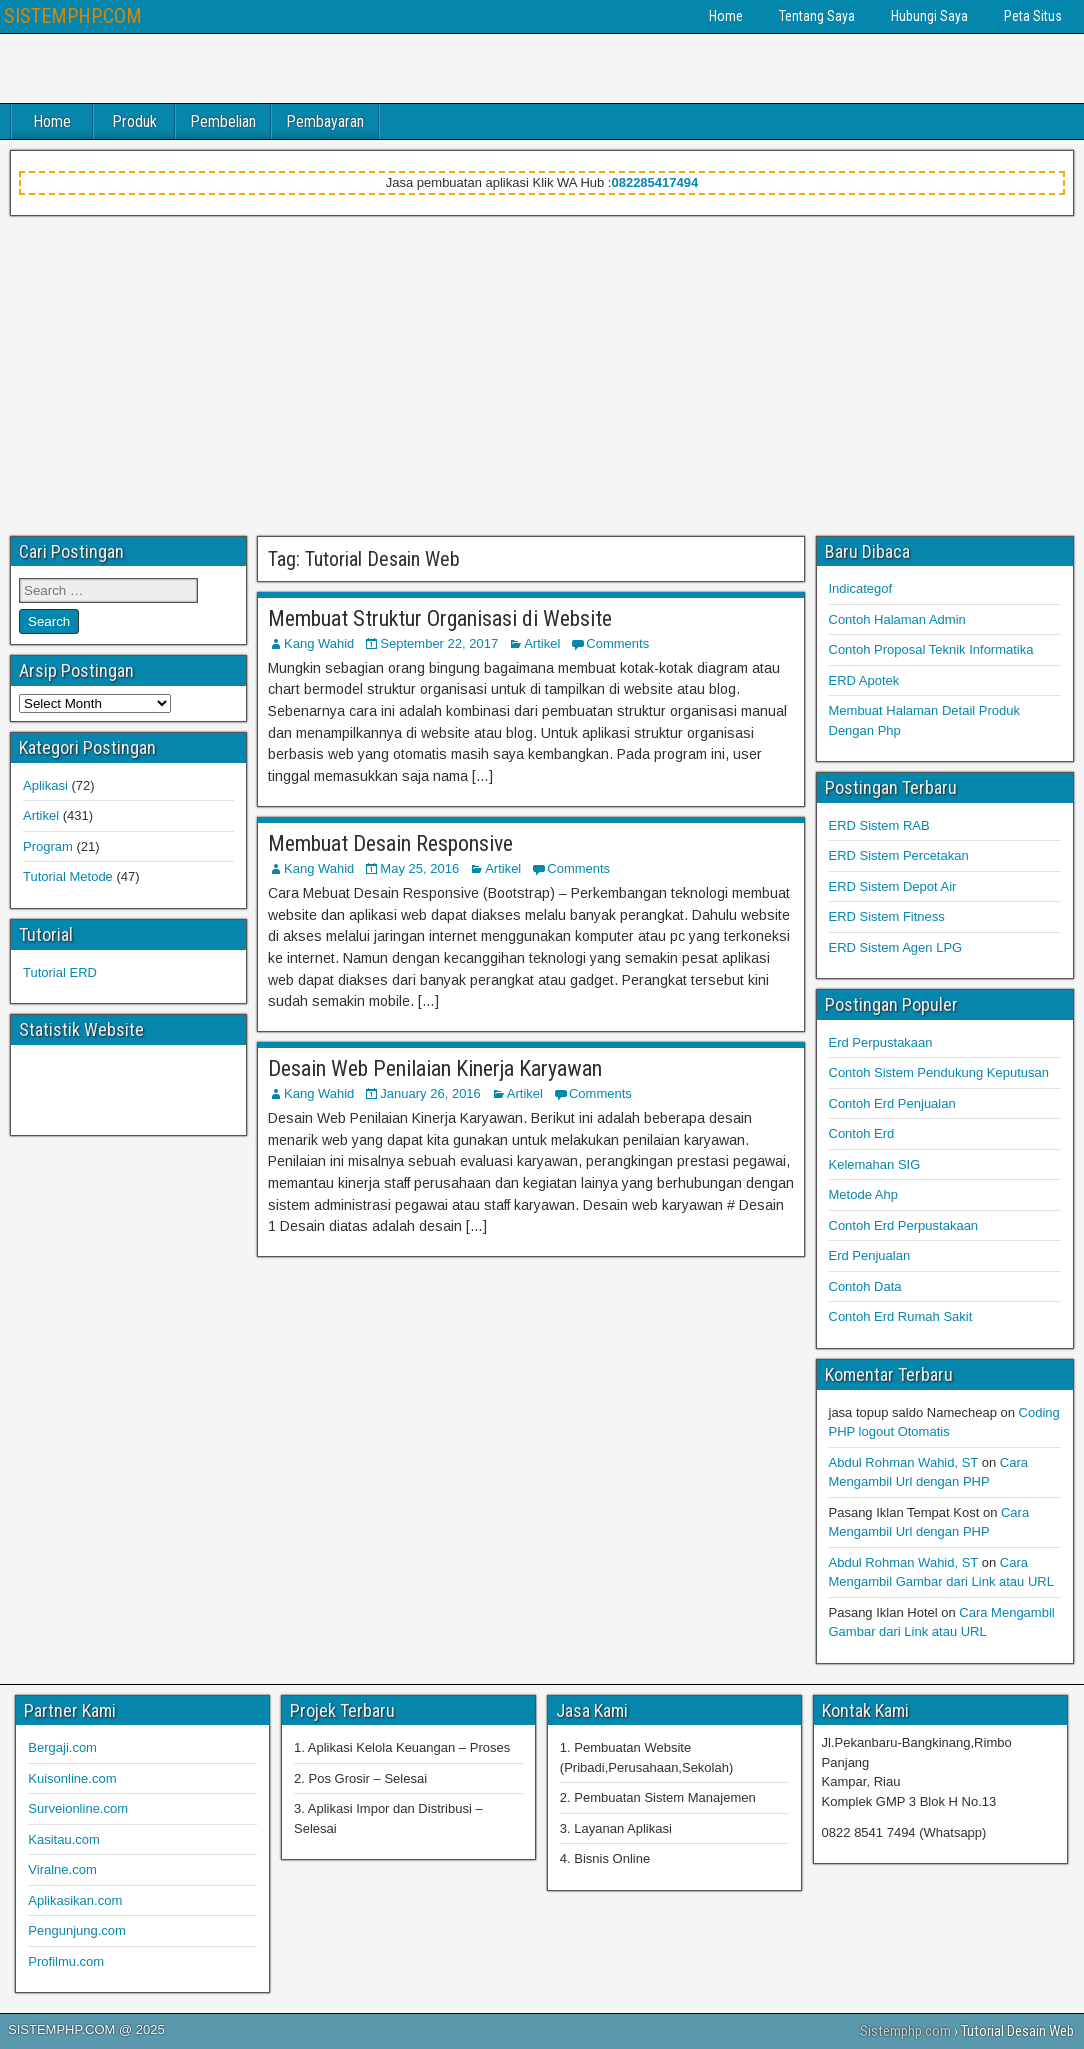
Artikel (542, 643)
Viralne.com (62, 1869)
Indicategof (861, 588)
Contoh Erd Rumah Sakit (901, 1316)
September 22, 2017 (439, 643)
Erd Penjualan (870, 1255)
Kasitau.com (64, 1839)
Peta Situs (1033, 16)
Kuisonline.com (72, 1778)
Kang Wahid (319, 643)
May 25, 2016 (419, 868)
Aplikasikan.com (75, 1900)
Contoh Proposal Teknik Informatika (931, 649)
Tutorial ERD (60, 972)
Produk (134, 121)
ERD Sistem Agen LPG (896, 947)
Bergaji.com (62, 1747)
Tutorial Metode (68, 876)
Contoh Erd (862, 1133)
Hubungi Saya (929, 16)
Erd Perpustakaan (881, 1042)
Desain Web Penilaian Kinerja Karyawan (435, 1068)
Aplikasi (45, 785)
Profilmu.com (66, 1961)
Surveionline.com (78, 1808)
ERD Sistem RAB (879, 825)
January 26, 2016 (430, 1093)
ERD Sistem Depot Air (893, 886)
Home (726, 16)
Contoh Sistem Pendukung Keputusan (939, 1072)
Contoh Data (865, 1286)
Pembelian (223, 121)
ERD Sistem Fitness (887, 916)
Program (48, 846)
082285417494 (654, 182)
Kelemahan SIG (875, 1164)
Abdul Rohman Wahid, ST (904, 1462)
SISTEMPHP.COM (73, 16)
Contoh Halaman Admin (897, 619)
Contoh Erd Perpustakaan (904, 1225)
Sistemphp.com (905, 2031)
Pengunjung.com (77, 1930)
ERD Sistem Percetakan (899, 855)
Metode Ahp (863, 1194)
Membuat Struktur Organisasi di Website (440, 618)
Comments (617, 643)
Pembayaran (325, 121)
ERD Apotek (864, 680)
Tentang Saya (817, 16)
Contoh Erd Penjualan (892, 1103)
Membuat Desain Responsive (390, 843)
